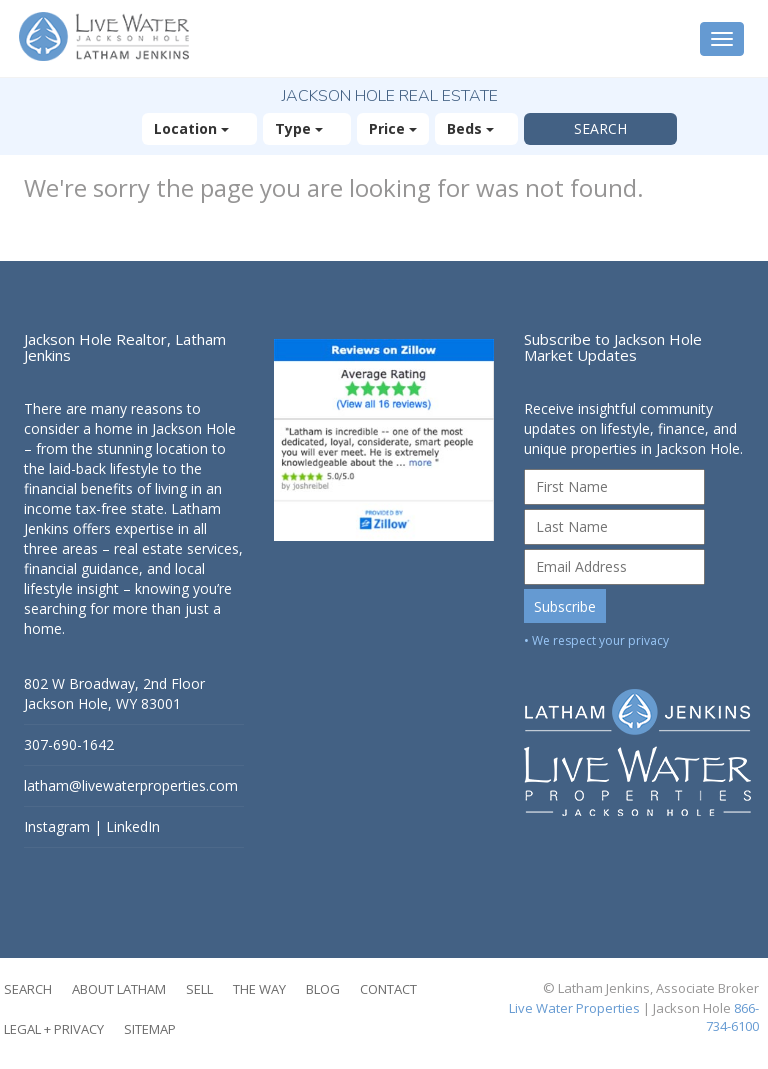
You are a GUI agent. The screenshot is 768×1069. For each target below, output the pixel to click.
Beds (476, 128)
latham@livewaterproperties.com (131, 785)
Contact (388, 989)
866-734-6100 (732, 1017)
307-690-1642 (69, 744)
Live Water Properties (574, 1008)
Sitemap (150, 1029)
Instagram (57, 826)
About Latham (119, 989)
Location (199, 128)
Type (307, 128)
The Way (259, 989)
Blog (323, 989)
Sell (199, 989)
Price (393, 128)
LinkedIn (133, 826)
